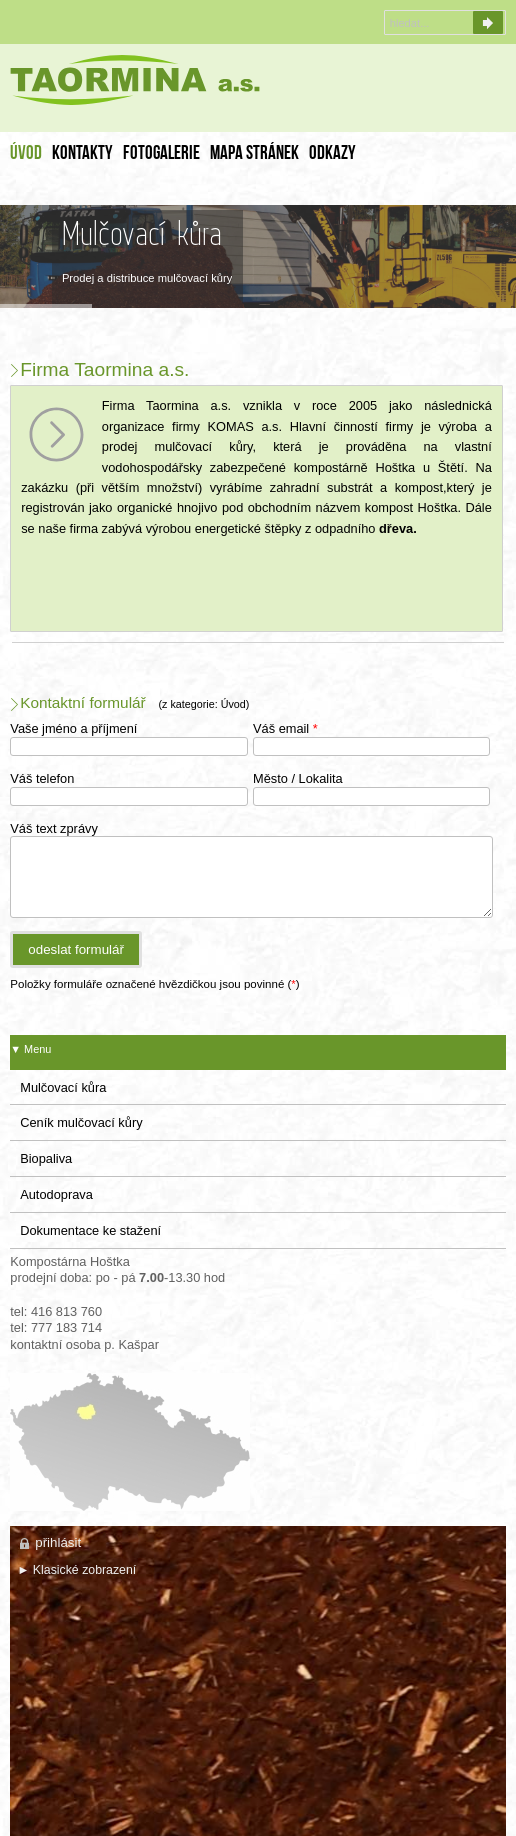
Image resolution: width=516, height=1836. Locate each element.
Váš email (285, 728)
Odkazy (332, 154)
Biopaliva (46, 1158)
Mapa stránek (254, 154)
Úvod (26, 154)
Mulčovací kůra (63, 1087)
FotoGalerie (161, 154)
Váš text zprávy (53, 828)
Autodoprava (56, 1194)
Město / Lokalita (298, 778)
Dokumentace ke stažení (90, 1230)
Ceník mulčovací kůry (81, 1122)
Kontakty (82, 154)
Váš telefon (42, 778)
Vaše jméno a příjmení (73, 728)
